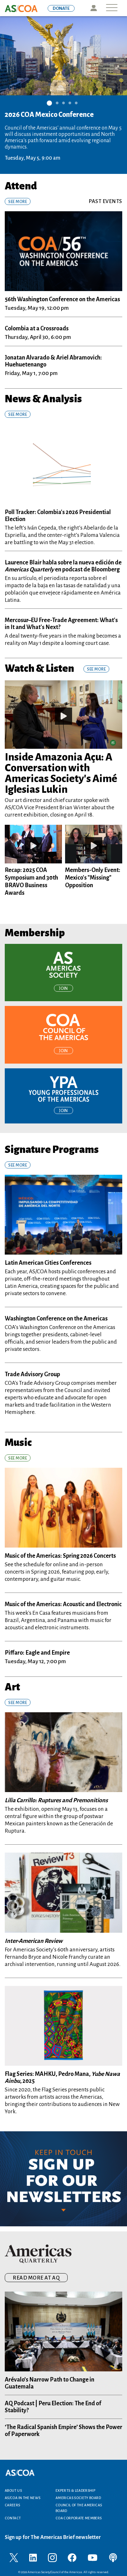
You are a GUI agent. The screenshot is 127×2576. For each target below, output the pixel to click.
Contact (13, 2518)
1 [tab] (49, 103)
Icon (93, 8)
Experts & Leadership (75, 2490)
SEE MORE (17, 414)
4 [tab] (69, 101)
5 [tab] (76, 101)
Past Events (105, 201)
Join (63, 988)
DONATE (61, 8)
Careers (12, 2505)
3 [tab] (63, 101)
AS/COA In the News (22, 2498)
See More (17, 202)
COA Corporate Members (79, 2518)
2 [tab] (57, 101)
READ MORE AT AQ (36, 2278)
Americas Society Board (78, 2498)
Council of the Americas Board (79, 2508)
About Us (13, 2490)
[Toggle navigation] (111, 8)
